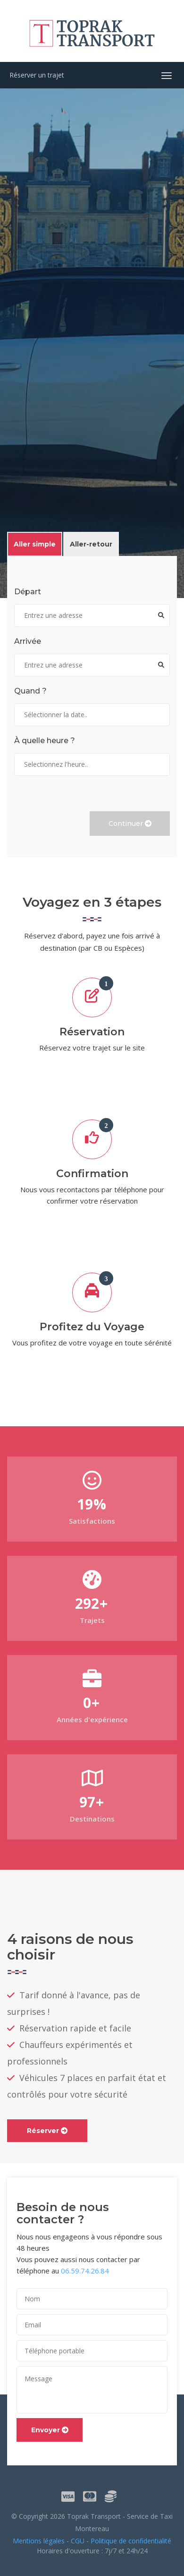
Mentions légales (39, 2540)
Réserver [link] (47, 2130)
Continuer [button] (130, 823)
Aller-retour (91, 544)
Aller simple (35, 544)
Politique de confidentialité (131, 2540)
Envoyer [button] (49, 2430)
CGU (77, 2540)
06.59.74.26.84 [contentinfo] (85, 2270)
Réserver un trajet (36, 74)
